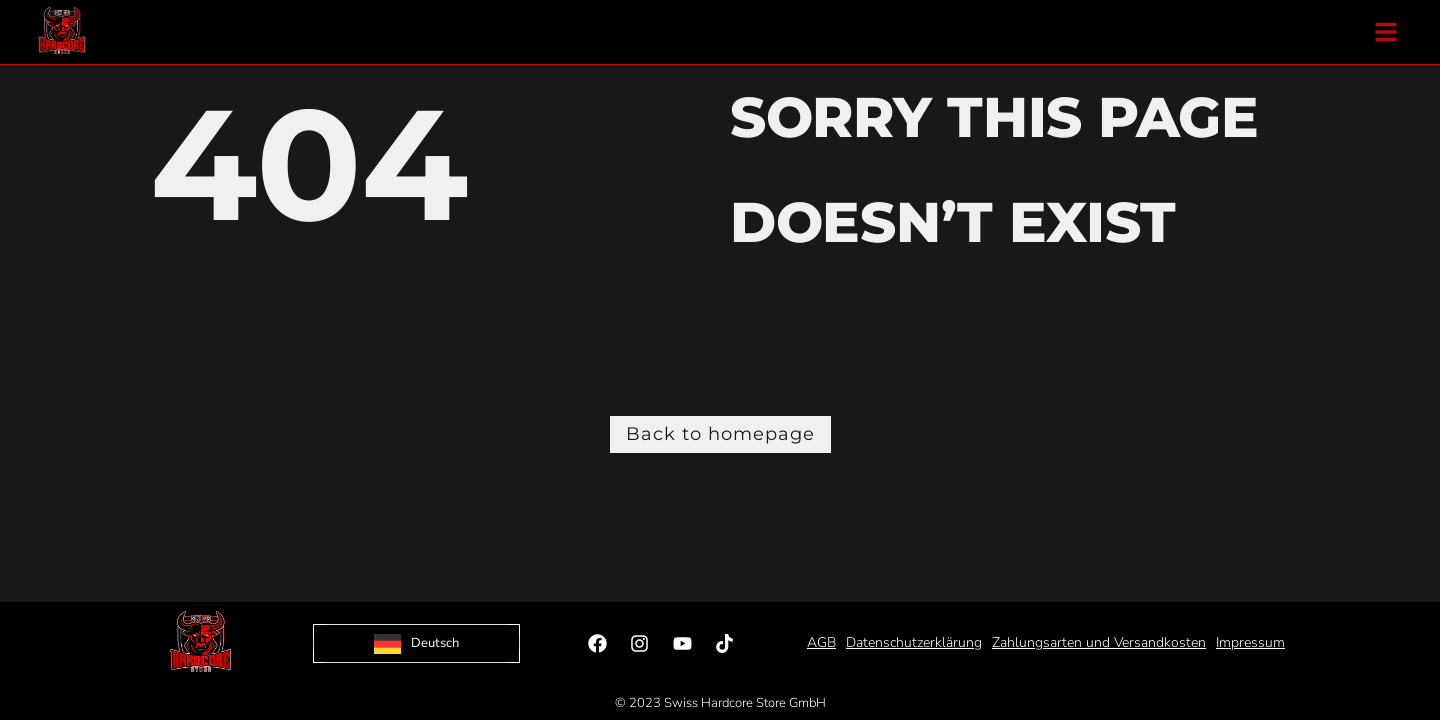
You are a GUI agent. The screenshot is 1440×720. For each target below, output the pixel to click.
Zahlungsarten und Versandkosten (1099, 642)
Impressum (1250, 642)
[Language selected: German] (416, 643)
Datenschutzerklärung (914, 642)
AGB (821, 642)
